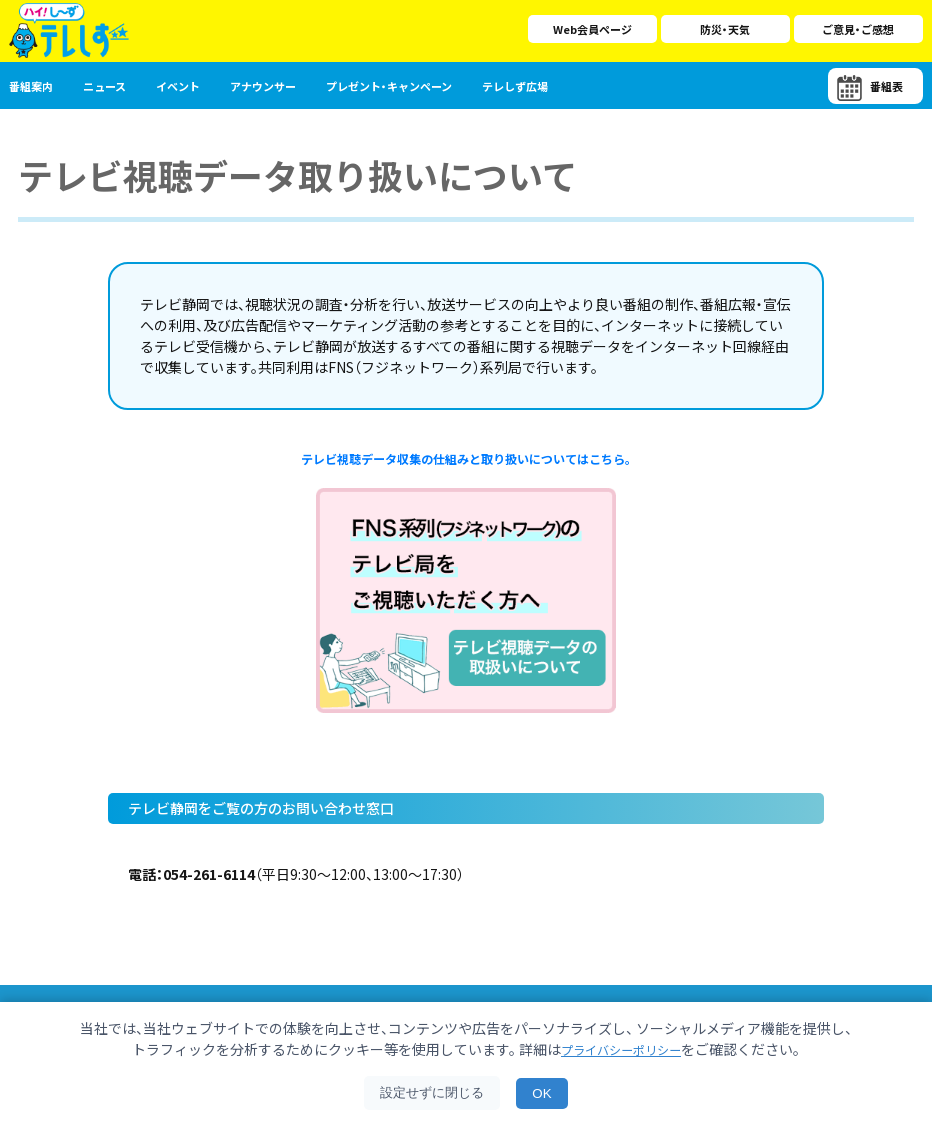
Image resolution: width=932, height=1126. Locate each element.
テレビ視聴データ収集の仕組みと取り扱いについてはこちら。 (465, 460)
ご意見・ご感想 (858, 29)
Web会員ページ (592, 29)
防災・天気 (725, 29)
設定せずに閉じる (432, 1092)
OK (541, 1093)
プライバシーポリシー (621, 1049)
